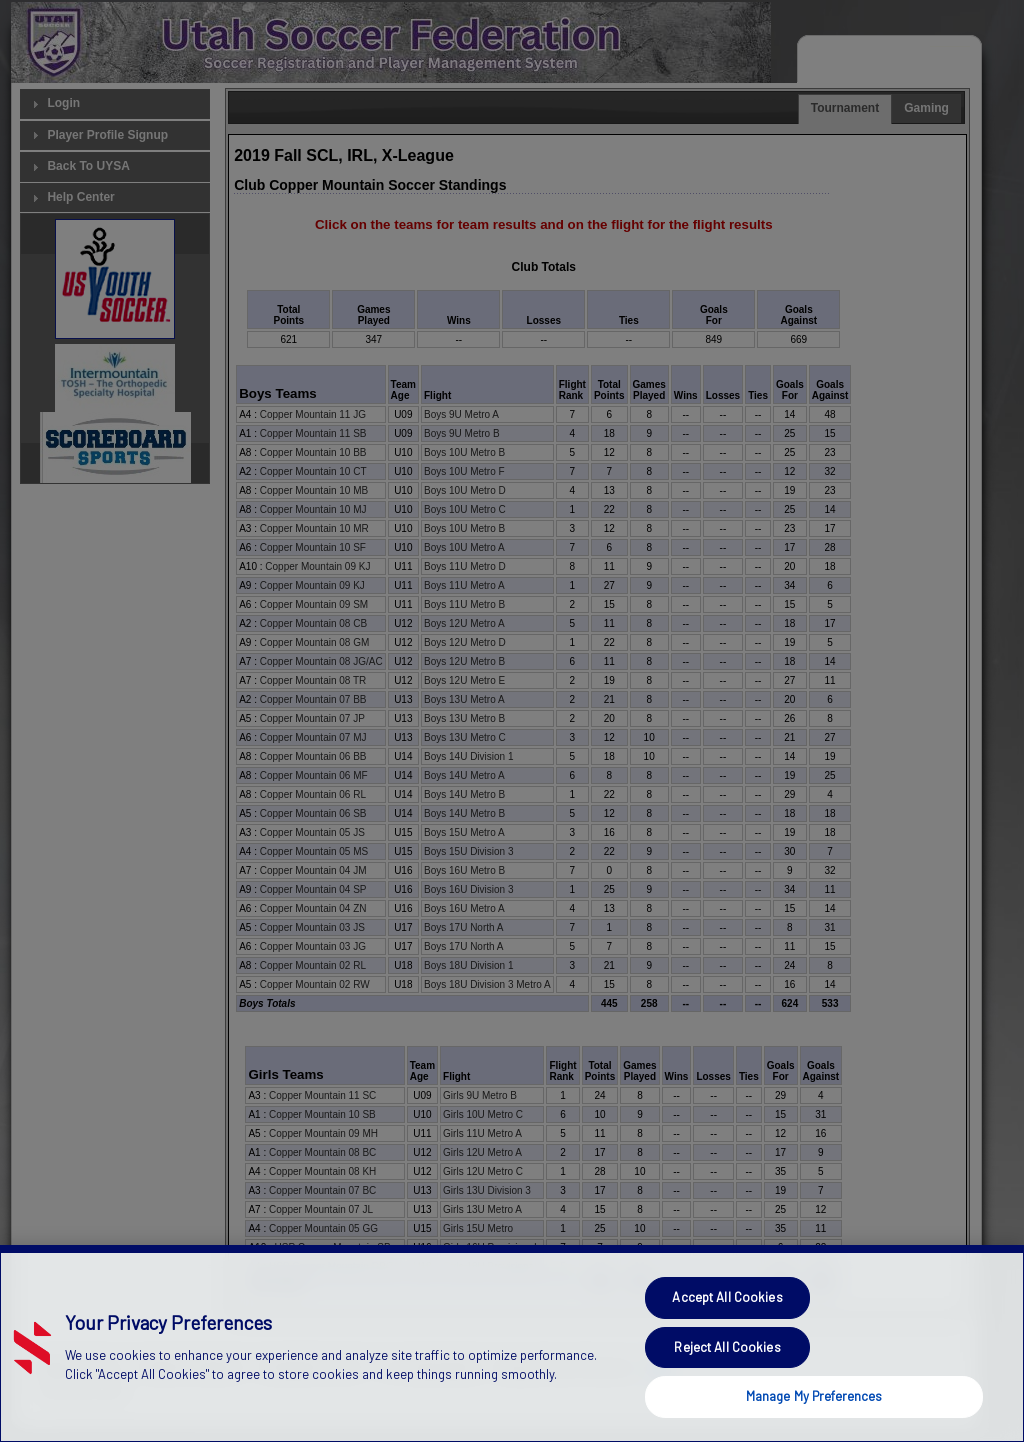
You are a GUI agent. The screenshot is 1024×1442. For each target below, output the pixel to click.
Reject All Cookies (727, 1387)
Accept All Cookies (727, 1338)
